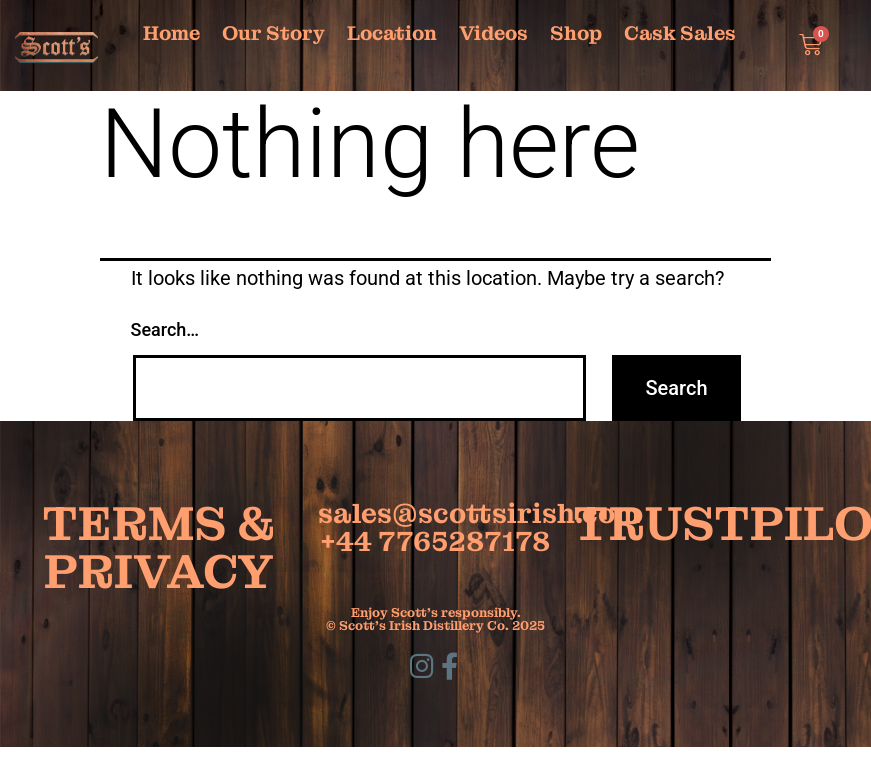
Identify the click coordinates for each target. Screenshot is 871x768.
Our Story (273, 33)
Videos (493, 33)
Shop (576, 33)
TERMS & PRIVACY (158, 547)
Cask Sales (680, 33)
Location (392, 33)
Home (171, 33)
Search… (165, 329)
